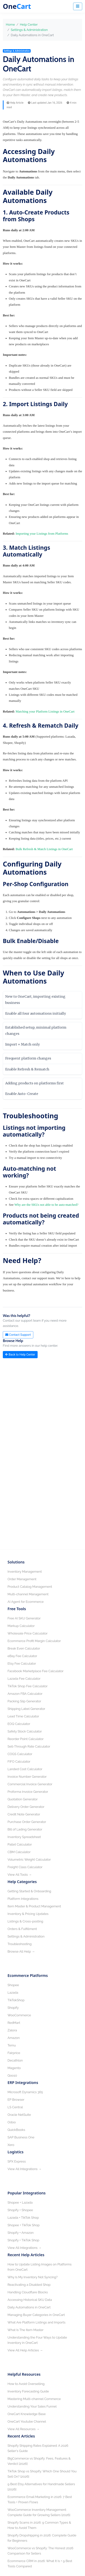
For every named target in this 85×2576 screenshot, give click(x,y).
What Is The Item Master (25, 2330)
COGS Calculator (20, 1754)
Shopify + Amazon (21, 2233)
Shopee (13, 1985)
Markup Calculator (21, 1626)
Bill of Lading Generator (25, 1829)
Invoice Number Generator (27, 1776)
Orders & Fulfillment (22, 1929)
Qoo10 (12, 2075)
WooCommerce (19, 2015)
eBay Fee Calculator (22, 1656)
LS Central (15, 2107)
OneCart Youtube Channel (27, 2421)
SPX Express (17, 2161)
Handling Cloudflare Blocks (28, 2292)
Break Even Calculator (24, 1648)
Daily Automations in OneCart (29, 2307)
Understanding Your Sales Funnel (32, 2406)
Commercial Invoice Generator (30, 1784)
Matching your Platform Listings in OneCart (45, 711)
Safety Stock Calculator (25, 1731)
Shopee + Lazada (20, 2202)
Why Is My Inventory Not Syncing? (33, 2277)
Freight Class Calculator (25, 1867)
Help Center (29, 24)
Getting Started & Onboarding (29, 1891)
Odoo (12, 2122)
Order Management (22, 1579)
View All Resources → (23, 2429)
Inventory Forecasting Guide (28, 2391)
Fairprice (14, 2053)
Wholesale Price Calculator (28, 1633)
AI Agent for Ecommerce (26, 1602)
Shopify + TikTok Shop (23, 2240)
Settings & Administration (29, 30)
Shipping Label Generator (26, 1709)
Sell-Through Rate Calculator (29, 1746)
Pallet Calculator (20, 1844)
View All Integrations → (25, 2169)
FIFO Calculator (19, 1761)
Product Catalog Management (30, 1586)
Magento (14, 2068)
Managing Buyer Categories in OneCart (36, 2315)
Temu (12, 2045)
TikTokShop (16, 2000)
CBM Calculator (19, 1852)
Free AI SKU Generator (24, 1618)
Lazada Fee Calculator (24, 1678)
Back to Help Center (20, 1354)
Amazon (14, 2038)
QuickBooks (16, 2130)
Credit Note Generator (24, 1814)
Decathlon (15, 2060)
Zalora (12, 2030)
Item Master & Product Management (34, 1906)
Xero (11, 2145)
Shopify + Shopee (20, 2210)
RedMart (14, 2023)
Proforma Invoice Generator (28, 1792)
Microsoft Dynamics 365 (25, 2092)
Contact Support (18, 1335)
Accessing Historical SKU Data (30, 2300)
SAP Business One (21, 2137)
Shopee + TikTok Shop (24, 2225)
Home (10, 24)
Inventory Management (25, 1571)
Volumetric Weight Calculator (29, 1859)
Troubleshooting (20, 1944)
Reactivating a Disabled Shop (29, 2285)
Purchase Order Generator (27, 1822)
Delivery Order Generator (26, 1807)
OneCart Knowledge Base (27, 2414)
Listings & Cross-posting (25, 1921)
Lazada (13, 1992)
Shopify (13, 2008)
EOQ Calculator (19, 1724)
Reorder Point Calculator (26, 1739)
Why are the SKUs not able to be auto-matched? (46, 1204)
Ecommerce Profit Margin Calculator (34, 1641)
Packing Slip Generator (24, 1701)
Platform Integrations (23, 1899)
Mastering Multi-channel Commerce (34, 2399)
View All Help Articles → (25, 2350)
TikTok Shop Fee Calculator (28, 1686)
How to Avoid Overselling (26, 2384)
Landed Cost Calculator (25, 1769)
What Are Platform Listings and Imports (36, 2322)
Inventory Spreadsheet (24, 1837)
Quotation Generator (23, 1799)
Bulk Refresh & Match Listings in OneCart (44, 849)
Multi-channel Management (28, 1594)
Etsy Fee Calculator (22, 1663)
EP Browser (16, 2099)
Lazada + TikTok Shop (23, 2217)
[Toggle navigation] (77, 6)
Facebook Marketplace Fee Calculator (36, 1671)
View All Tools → (20, 1874)
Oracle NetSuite (19, 2115)
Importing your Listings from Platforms (42, 533)
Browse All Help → (21, 1951)
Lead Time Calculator (23, 1716)
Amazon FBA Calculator (25, 1694)
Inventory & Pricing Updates (28, 1914)
